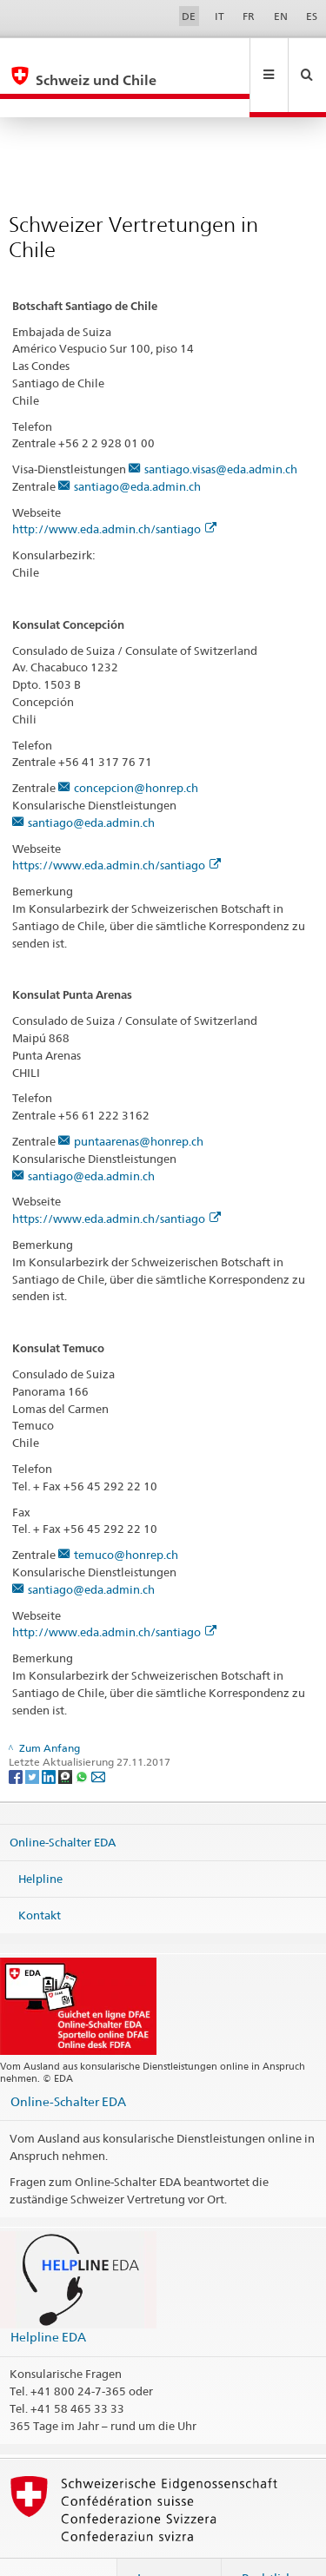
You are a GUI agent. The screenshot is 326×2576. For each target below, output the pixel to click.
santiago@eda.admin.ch (137, 449)
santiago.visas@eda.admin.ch (220, 432)
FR (249, 16)
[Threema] (66, 1738)
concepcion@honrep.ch (136, 750)
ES (311, 16)
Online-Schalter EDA (63, 1805)
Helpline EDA (48, 2299)
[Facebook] (17, 1738)
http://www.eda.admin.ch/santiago (114, 492)
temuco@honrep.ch (126, 1517)
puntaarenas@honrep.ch (138, 1104)
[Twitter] (33, 1738)
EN (281, 16)
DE (189, 16)
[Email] (98, 1738)
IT (219, 16)
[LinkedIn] (50, 1738)
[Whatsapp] (83, 1738)
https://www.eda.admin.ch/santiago (116, 828)
